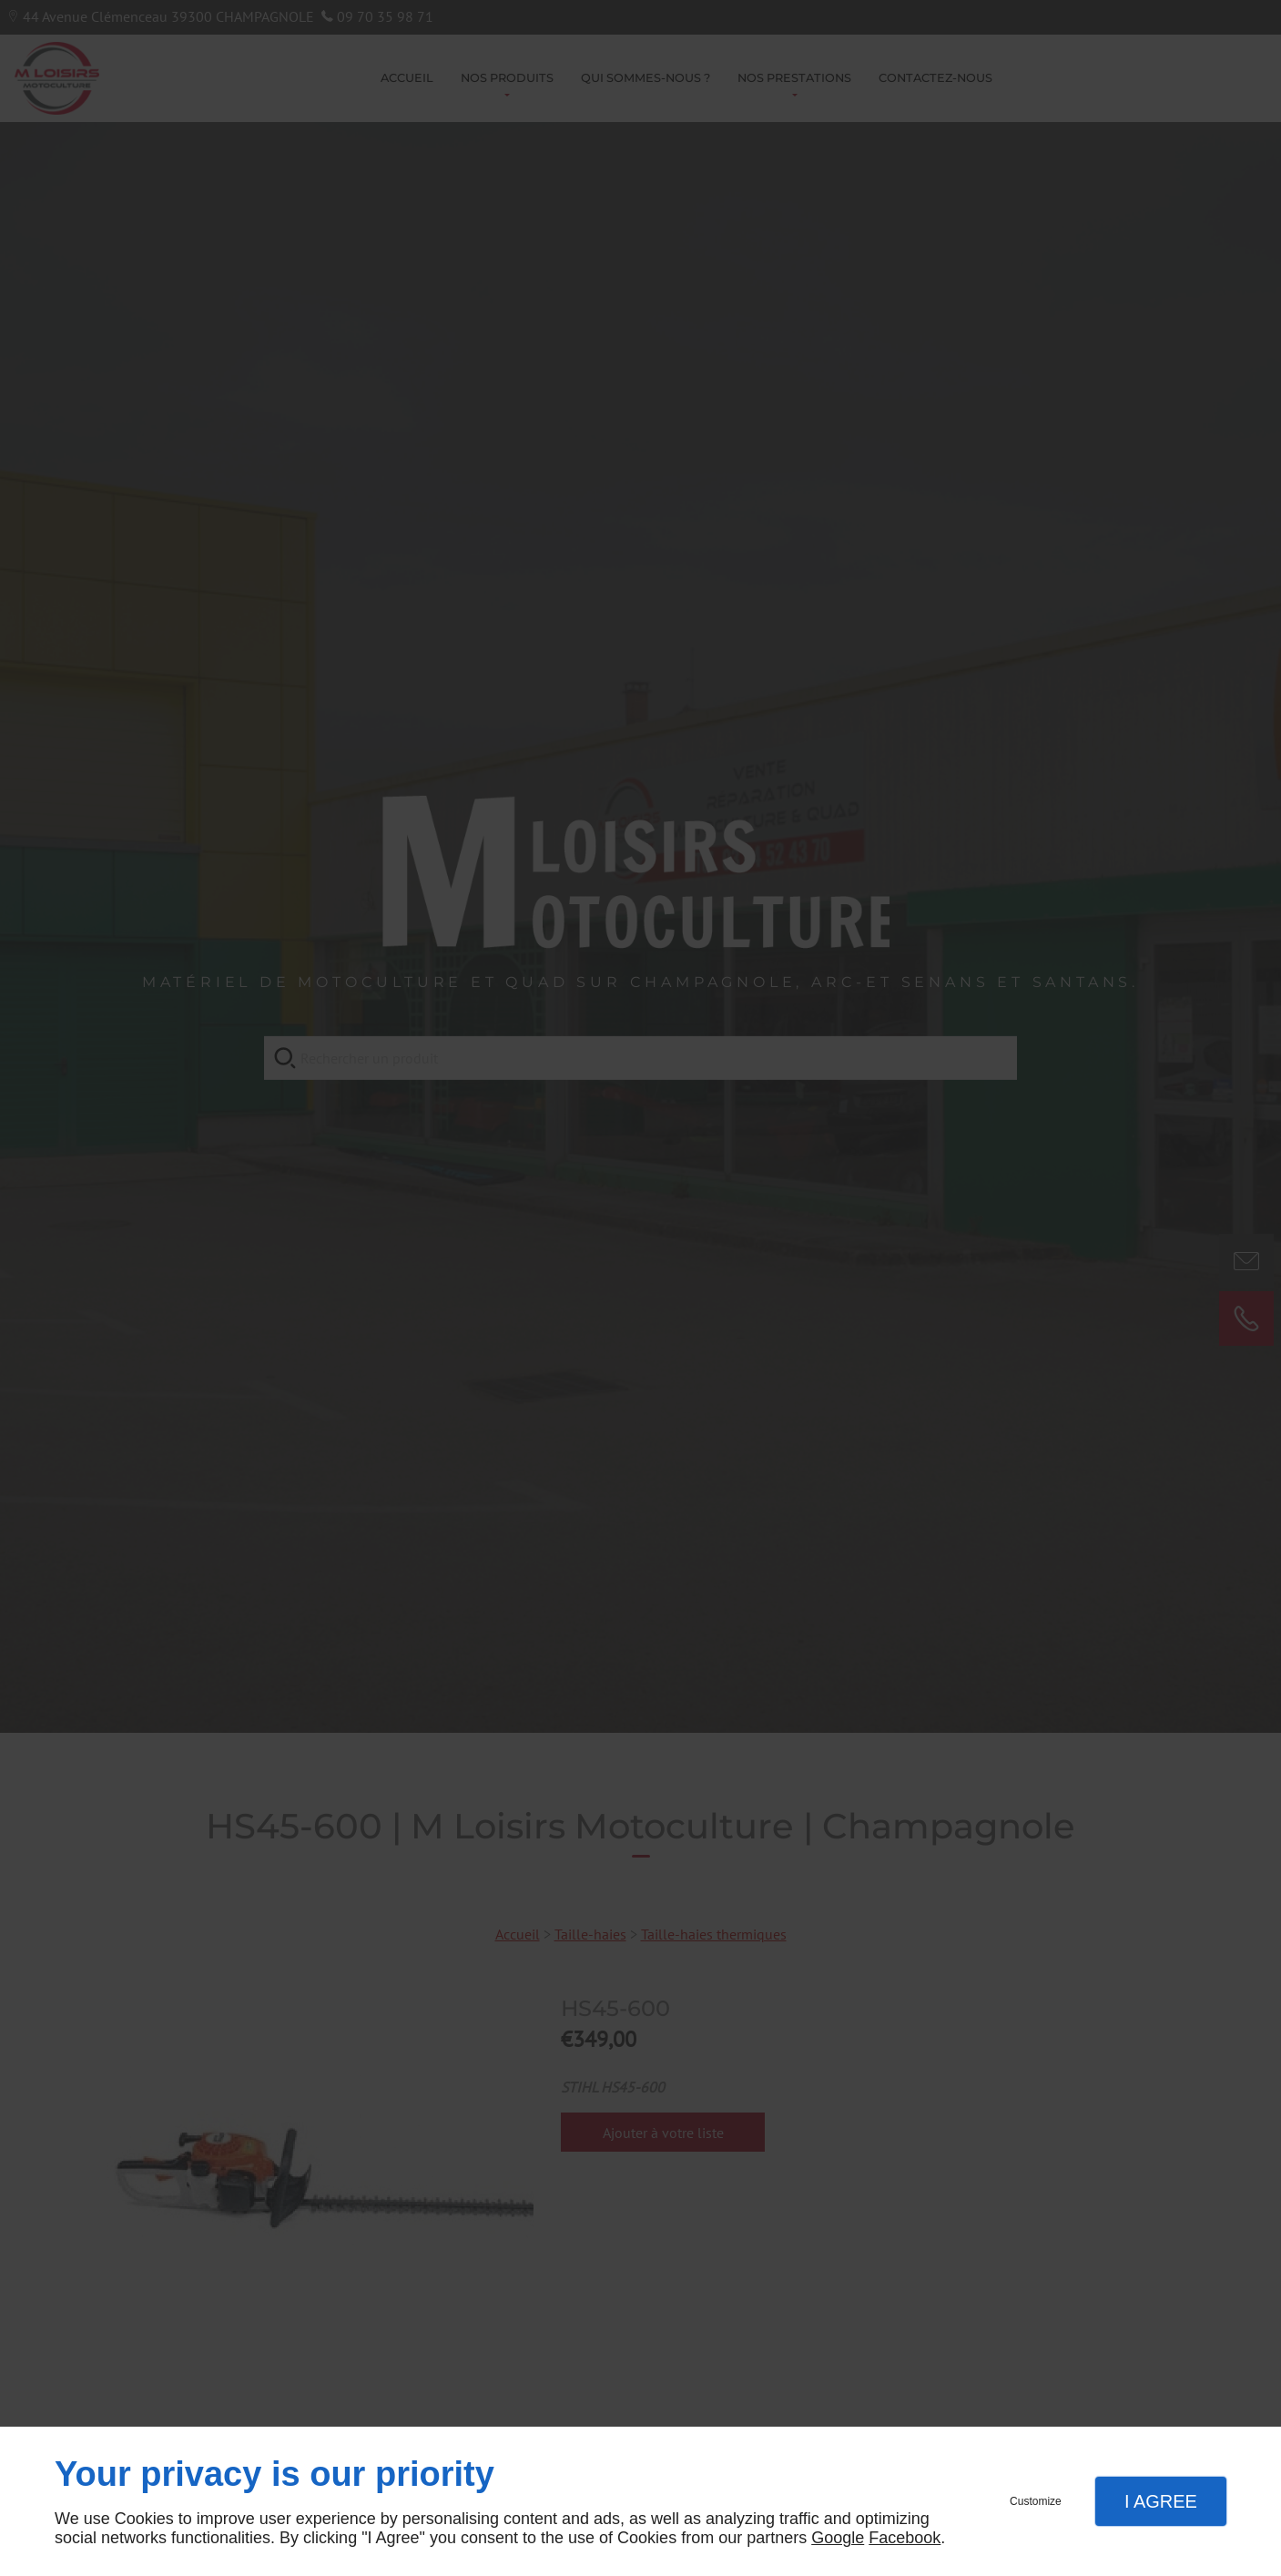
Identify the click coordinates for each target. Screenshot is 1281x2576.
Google (837, 2538)
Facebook (904, 2538)
